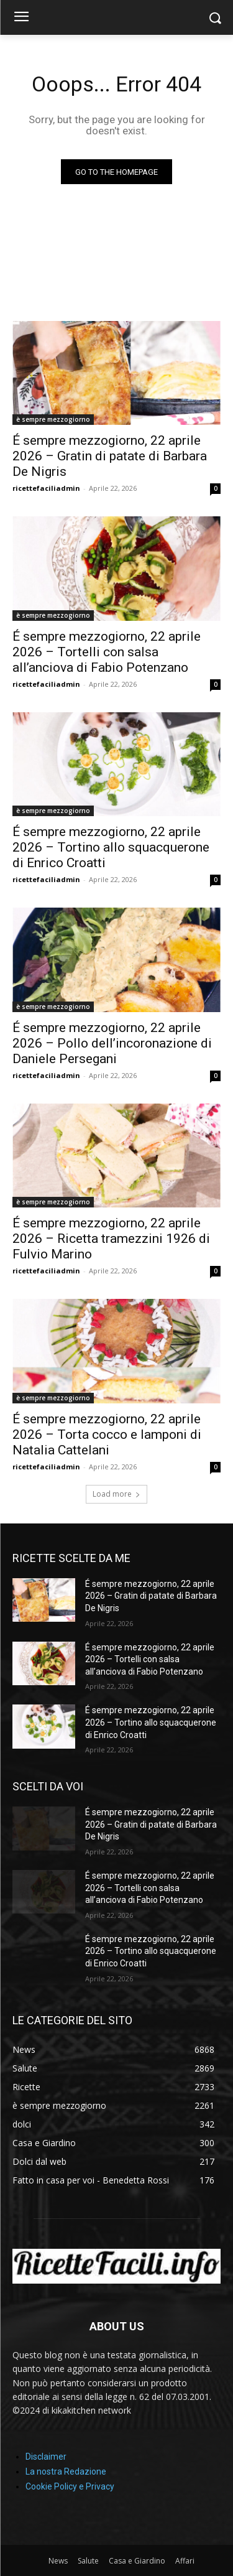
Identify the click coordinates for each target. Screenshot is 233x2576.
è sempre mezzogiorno (53, 419)
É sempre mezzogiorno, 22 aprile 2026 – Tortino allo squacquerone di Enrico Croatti (110, 847)
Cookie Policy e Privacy (69, 2486)
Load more (116, 1494)
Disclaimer (45, 2457)
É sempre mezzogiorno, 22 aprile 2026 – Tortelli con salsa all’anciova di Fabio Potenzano (106, 652)
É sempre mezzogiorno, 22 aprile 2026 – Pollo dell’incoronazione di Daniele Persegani (112, 1043)
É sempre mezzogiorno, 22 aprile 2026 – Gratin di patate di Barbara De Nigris (109, 456)
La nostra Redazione (65, 2471)
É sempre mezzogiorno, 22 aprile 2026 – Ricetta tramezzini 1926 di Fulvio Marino (111, 1239)
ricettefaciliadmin (46, 488)
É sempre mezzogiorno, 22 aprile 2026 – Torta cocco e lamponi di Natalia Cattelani (106, 1434)
